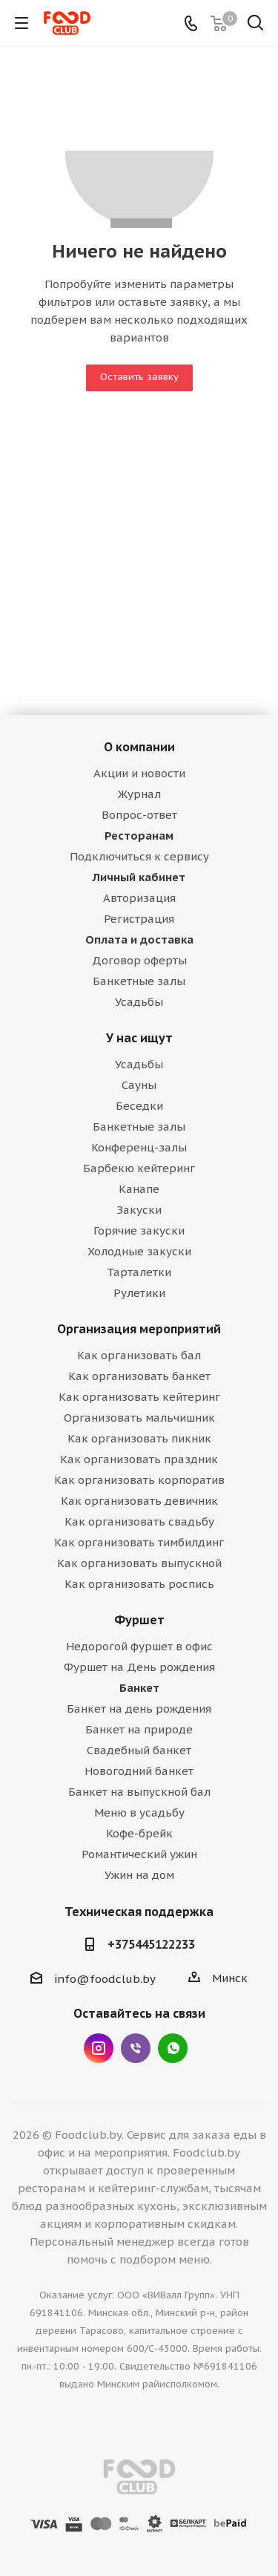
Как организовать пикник (139, 1438)
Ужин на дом (139, 1875)
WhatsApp (173, 2048)
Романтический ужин (139, 1854)
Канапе (139, 1189)
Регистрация (139, 919)
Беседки (139, 1106)
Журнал (139, 794)
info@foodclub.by (105, 1979)
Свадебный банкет (139, 1750)
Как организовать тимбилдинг (139, 1542)
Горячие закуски (139, 1230)
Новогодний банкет (139, 1771)
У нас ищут (139, 1037)
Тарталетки (139, 1272)
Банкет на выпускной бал (139, 1792)
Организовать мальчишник (139, 1417)
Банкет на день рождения (139, 1708)
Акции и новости (139, 773)
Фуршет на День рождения (139, 1667)
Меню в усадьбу (139, 1812)
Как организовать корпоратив (139, 1480)
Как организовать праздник (139, 1459)
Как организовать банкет (139, 1376)
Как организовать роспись (139, 1584)
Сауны (139, 1085)
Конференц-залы (139, 1147)
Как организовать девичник (139, 1501)
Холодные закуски (139, 1251)
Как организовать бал (139, 1355)
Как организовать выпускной (139, 1563)
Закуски (139, 1210)
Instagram (98, 2048)
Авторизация (139, 898)
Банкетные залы (139, 981)
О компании (139, 746)
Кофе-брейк (139, 1833)
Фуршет (139, 1619)
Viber (135, 2048)
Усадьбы (139, 1002)
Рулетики (139, 1293)
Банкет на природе (139, 1729)
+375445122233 (151, 1944)
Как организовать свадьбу (139, 1521)
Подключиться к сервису (139, 856)
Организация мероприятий (139, 1328)
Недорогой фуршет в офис (139, 1646)
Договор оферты (139, 960)
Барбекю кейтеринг (139, 1168)
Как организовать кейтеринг (139, 1397)
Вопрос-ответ (139, 815)
